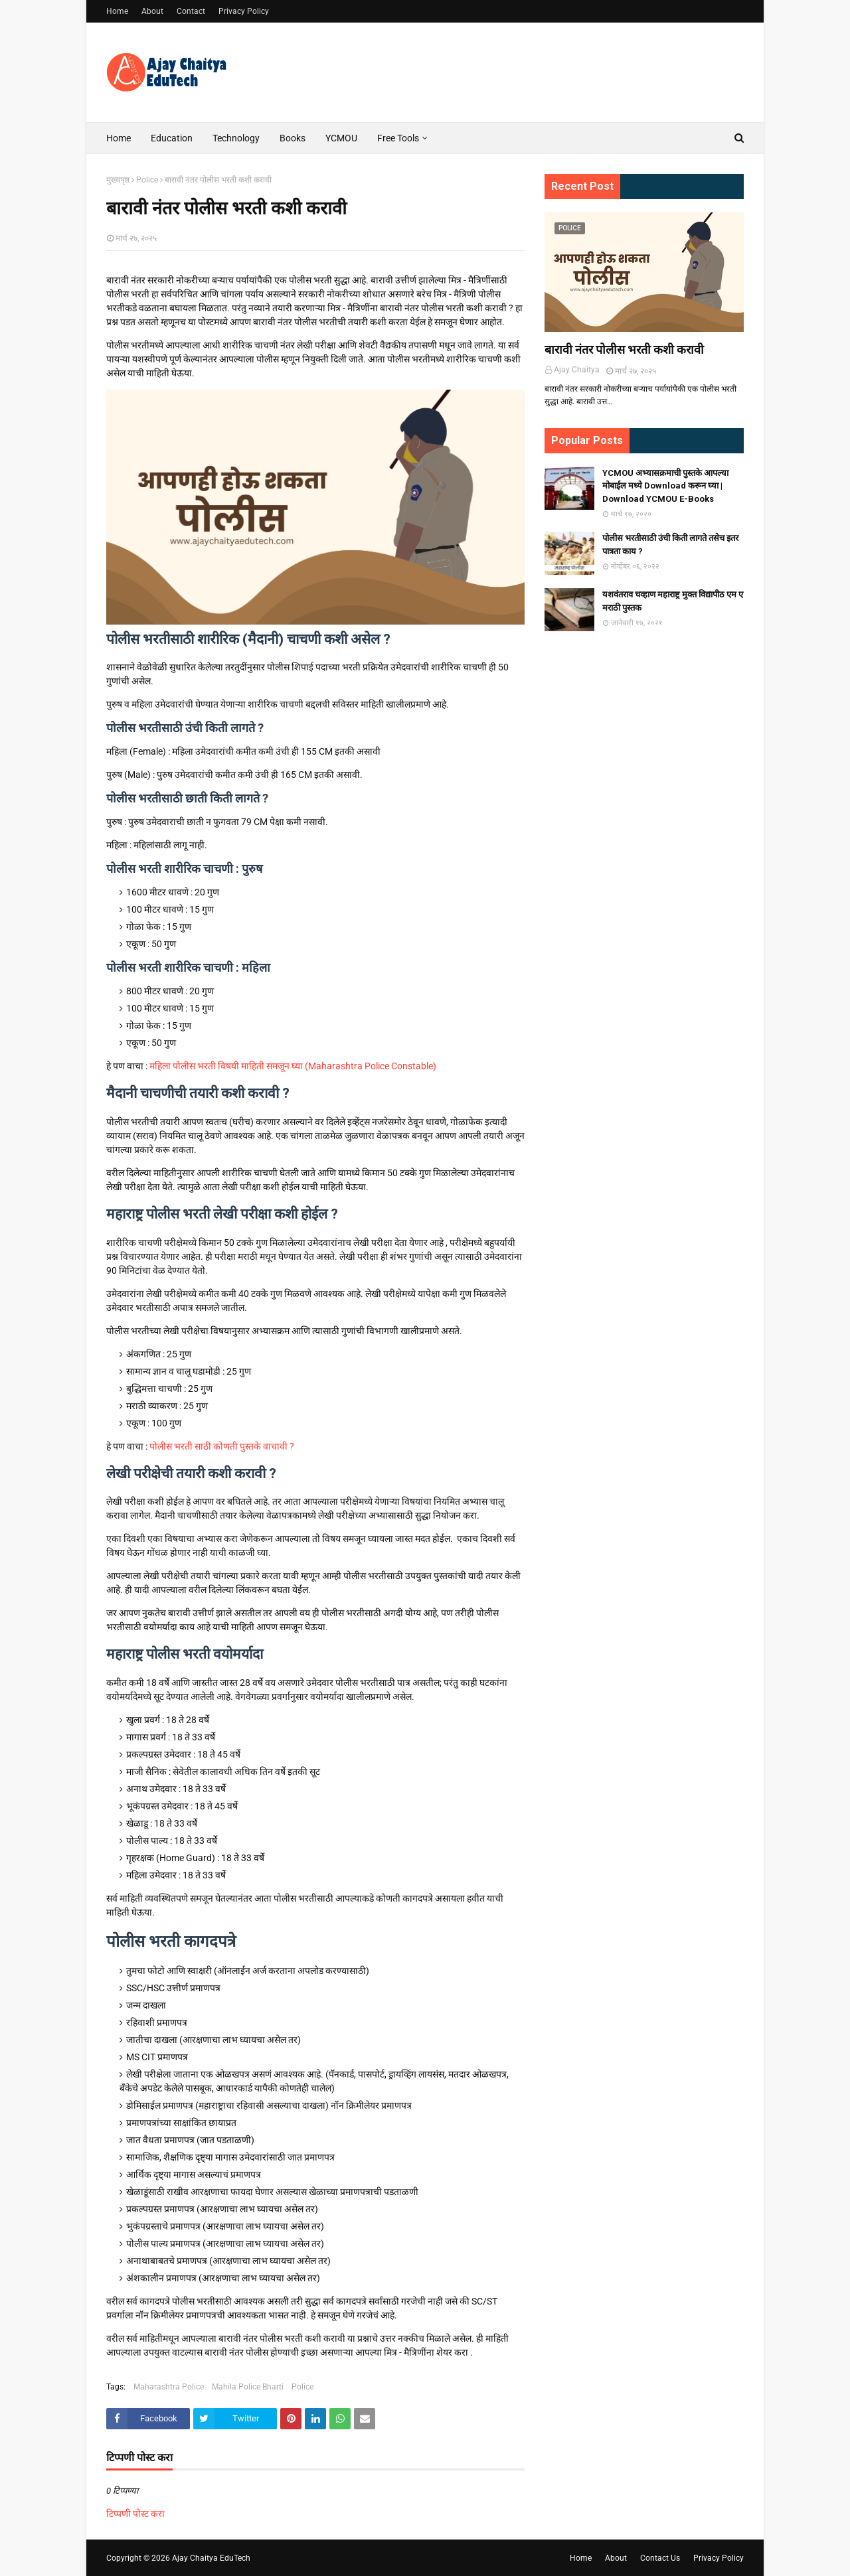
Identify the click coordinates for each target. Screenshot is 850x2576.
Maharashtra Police (168, 2386)
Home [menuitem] (118, 138)
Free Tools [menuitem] (398, 138)
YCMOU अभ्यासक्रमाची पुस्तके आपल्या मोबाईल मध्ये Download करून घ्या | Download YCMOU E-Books (665, 486)
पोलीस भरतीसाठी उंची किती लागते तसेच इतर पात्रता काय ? (670, 544)
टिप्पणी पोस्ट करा (135, 2513)
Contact (191, 11)
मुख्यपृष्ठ (117, 180)
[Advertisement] (644, 850)
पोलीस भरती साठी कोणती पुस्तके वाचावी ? (221, 1446)
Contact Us (660, 2558)
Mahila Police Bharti (248, 2386)
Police (147, 180)
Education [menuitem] (172, 138)
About (152, 11)
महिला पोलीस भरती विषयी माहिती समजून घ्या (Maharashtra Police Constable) (292, 1066)
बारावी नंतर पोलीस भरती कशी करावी (624, 349)
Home (117, 11)
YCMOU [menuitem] (341, 138)
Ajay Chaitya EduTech (211, 2558)
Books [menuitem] (292, 138)
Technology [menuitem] (236, 138)
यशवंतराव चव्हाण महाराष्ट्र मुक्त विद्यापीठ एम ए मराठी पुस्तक (672, 601)
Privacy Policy (243, 11)
